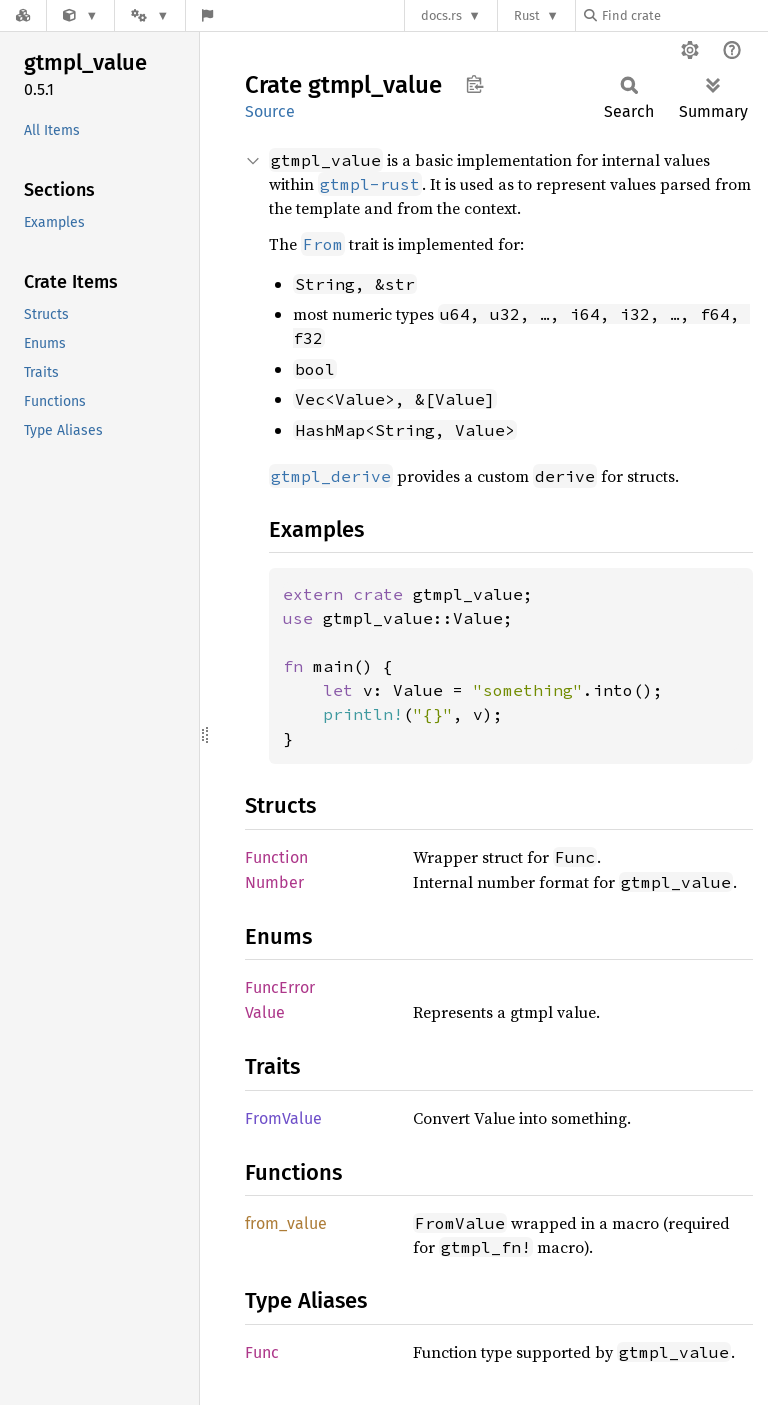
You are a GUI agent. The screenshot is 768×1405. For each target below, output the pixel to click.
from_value (286, 1223)
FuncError (280, 987)
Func (262, 1352)
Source (270, 111)
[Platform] (150, 15)
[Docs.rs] (23, 15)
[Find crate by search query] (684, 15)
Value (265, 1012)
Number (274, 882)
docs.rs (441, 15)
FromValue (283, 1118)
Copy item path (474, 84)
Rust (527, 15)
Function (276, 857)
